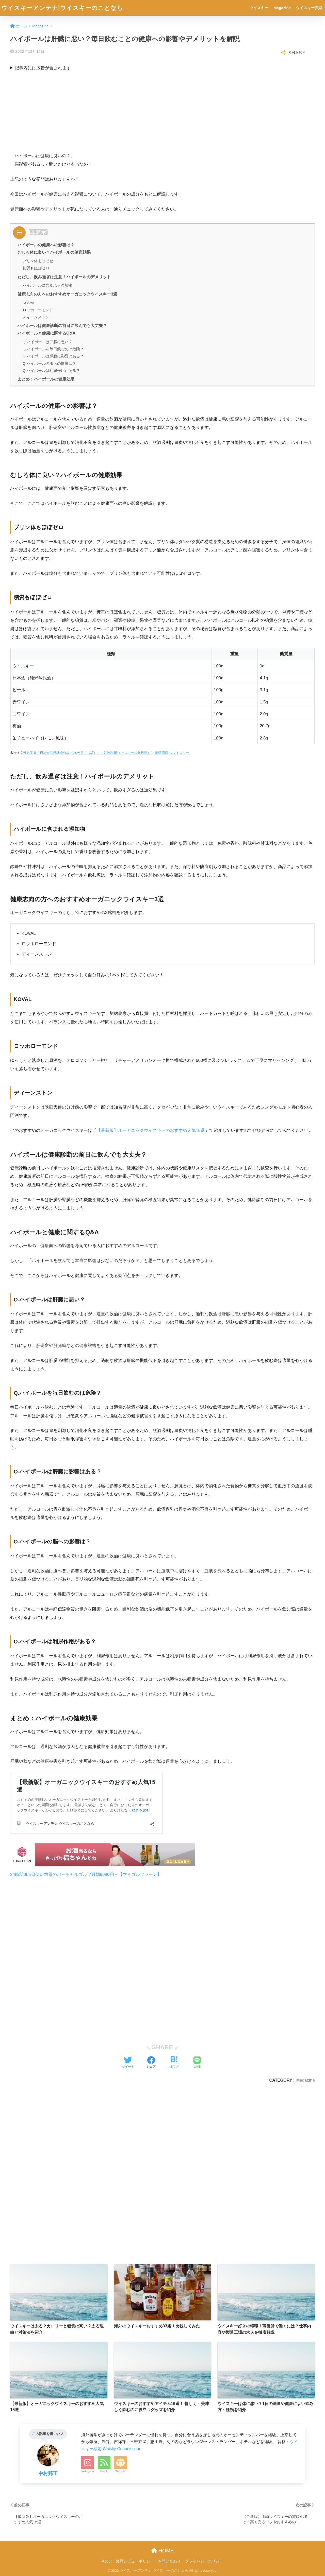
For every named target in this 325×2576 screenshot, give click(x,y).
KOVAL (29, 303)
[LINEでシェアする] (197, 2063)
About (106, 2561)
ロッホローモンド (38, 310)
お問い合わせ (169, 2561)
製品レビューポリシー (135, 2561)
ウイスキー (258, 8)
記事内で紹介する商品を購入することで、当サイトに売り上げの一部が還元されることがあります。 (162, 68)
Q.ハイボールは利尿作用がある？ (51, 370)
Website (120, 2471)
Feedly (104, 2471)
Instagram (88, 2471)
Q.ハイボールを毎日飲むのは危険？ (53, 349)
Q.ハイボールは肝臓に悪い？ (47, 342)
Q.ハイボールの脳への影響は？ (49, 363)
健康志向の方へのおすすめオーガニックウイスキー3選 (67, 294)
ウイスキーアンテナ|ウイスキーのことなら (62, 8)
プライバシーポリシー (204, 2561)
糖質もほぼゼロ (36, 268)
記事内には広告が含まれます (43, 67)
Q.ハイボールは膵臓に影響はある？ (53, 356)
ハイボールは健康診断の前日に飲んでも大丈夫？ (62, 325)
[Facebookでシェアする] (151, 2063)
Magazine (282, 8)
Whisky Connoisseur (121, 2448)
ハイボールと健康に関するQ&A (46, 333)
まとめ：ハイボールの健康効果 (46, 379)
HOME (162, 2550)
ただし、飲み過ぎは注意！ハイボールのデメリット (64, 276)
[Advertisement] (162, 111)
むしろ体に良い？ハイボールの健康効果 (54, 252)
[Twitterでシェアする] (128, 2063)
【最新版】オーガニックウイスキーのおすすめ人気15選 (150, 1130)
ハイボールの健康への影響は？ (46, 245)
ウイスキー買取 (309, 8)
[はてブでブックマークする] (173, 2063)
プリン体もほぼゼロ (40, 261)
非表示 (38, 232)
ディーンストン (36, 317)
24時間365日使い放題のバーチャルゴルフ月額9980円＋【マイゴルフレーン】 (85, 1874)
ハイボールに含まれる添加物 (47, 285)
